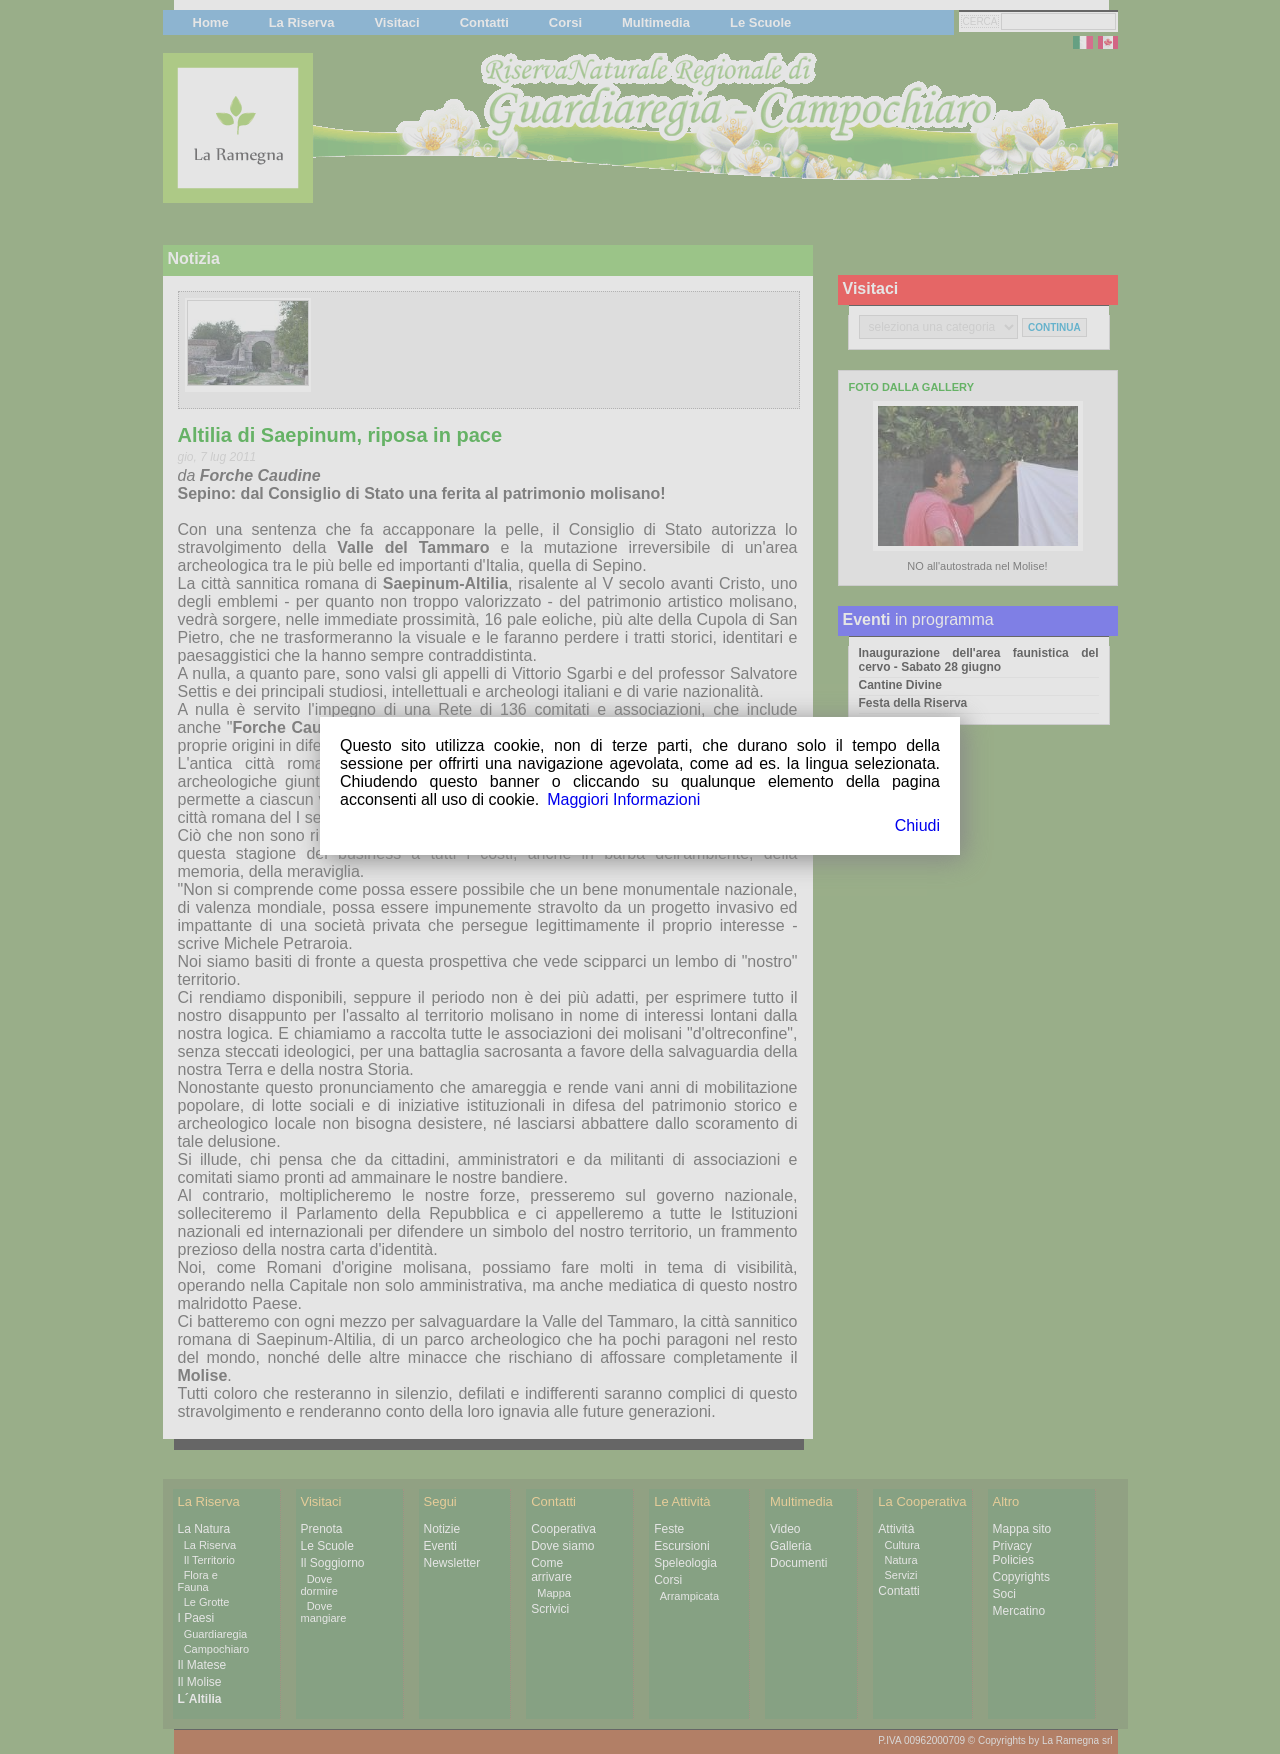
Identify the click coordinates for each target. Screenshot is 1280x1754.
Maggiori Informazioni (623, 799)
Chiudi (917, 825)
